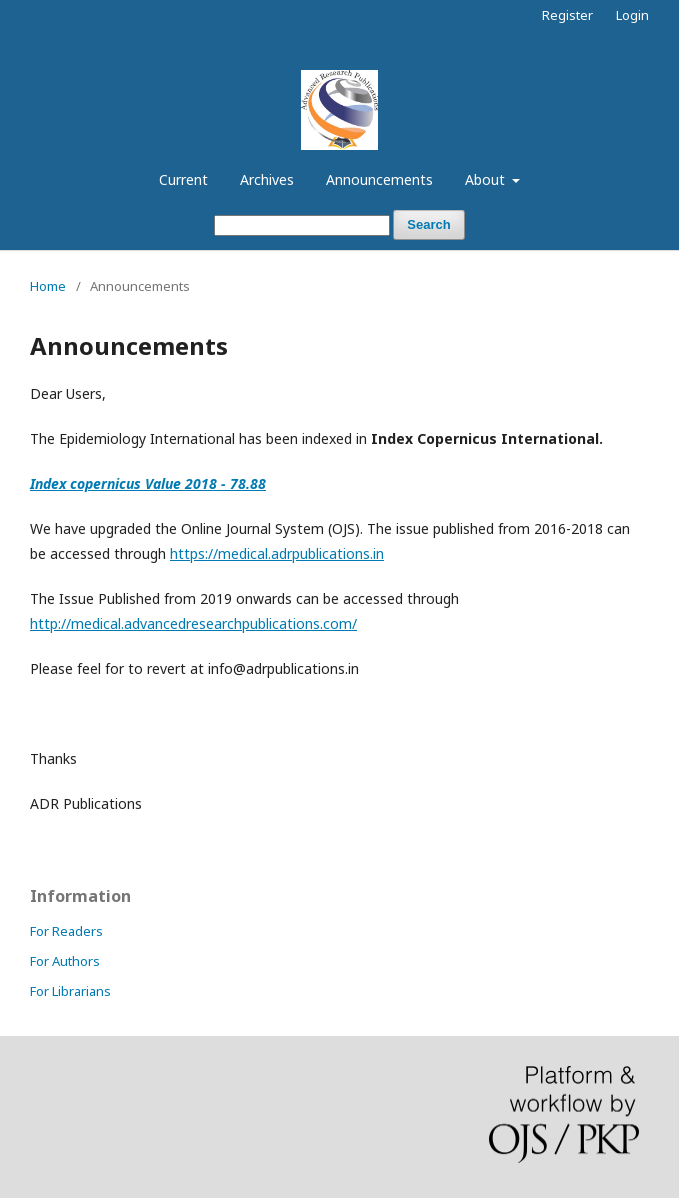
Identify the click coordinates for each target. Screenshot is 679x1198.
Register (567, 15)
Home (48, 286)
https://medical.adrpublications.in (277, 553)
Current (183, 179)
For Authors (65, 961)
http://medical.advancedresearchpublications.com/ (193, 623)
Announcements (379, 179)
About (487, 179)
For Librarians (70, 991)
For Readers (66, 931)
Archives (267, 179)
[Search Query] (302, 225)
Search (428, 224)
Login (632, 15)
